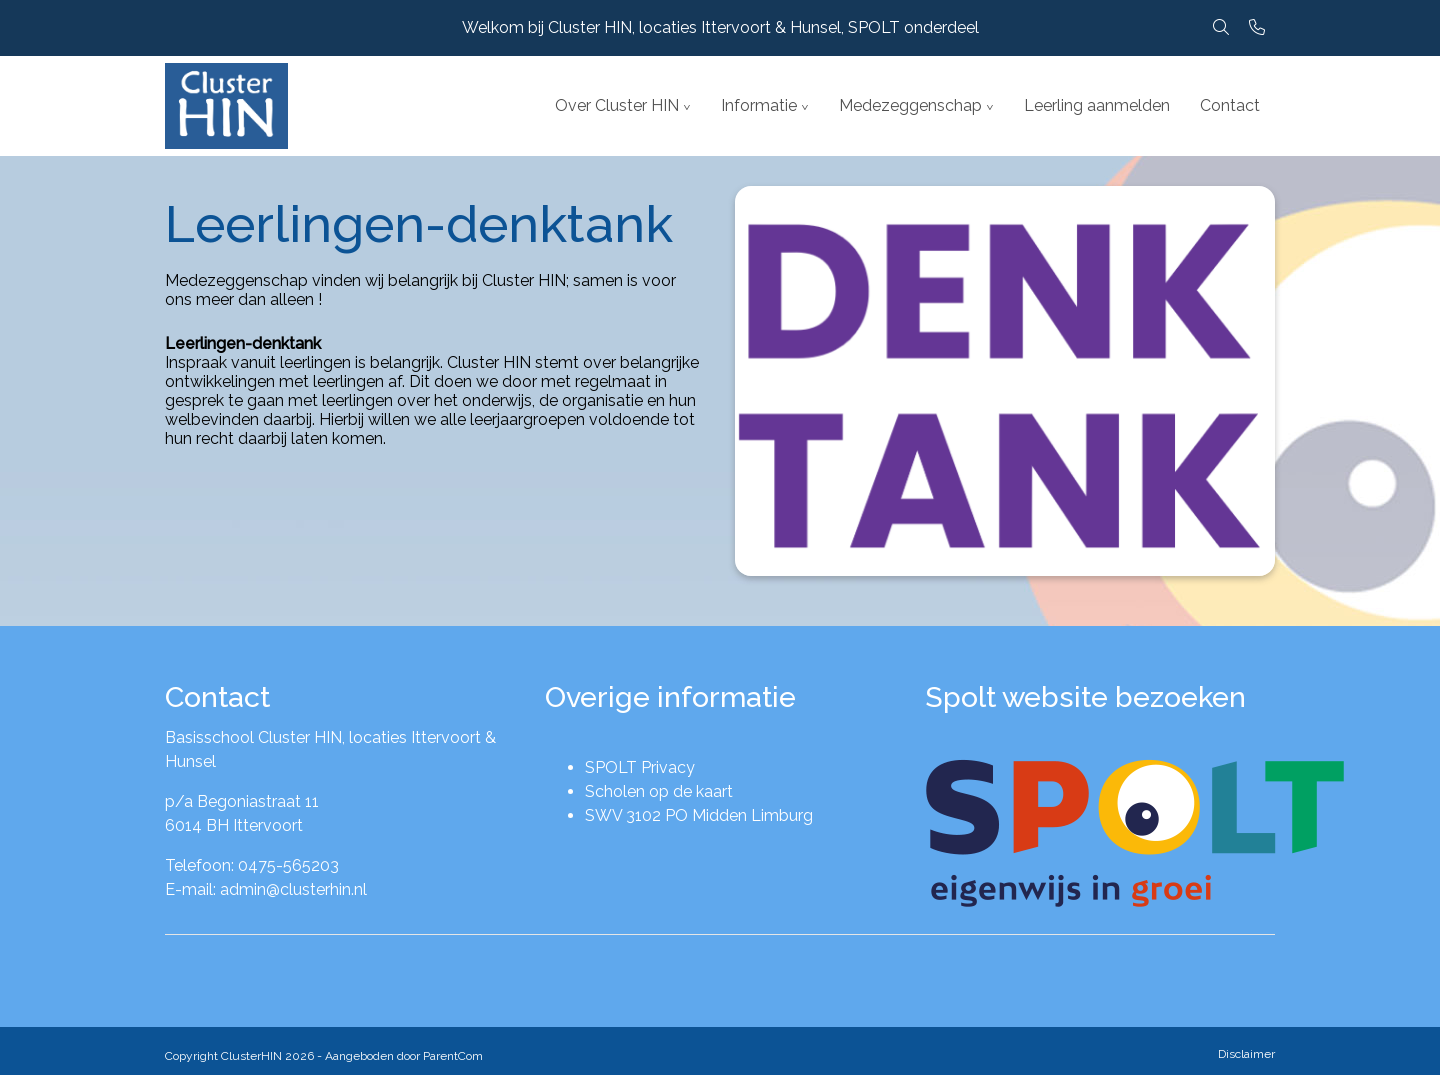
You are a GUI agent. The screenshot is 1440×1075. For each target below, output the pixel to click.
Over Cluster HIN (617, 105)
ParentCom (453, 1056)
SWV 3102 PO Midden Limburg (699, 815)
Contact (1230, 105)
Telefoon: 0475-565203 (252, 865)
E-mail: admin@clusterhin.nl (266, 889)
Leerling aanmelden (1097, 105)
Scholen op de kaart (659, 791)
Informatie (759, 105)
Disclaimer (1246, 1054)
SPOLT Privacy (640, 767)
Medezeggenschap (910, 105)
